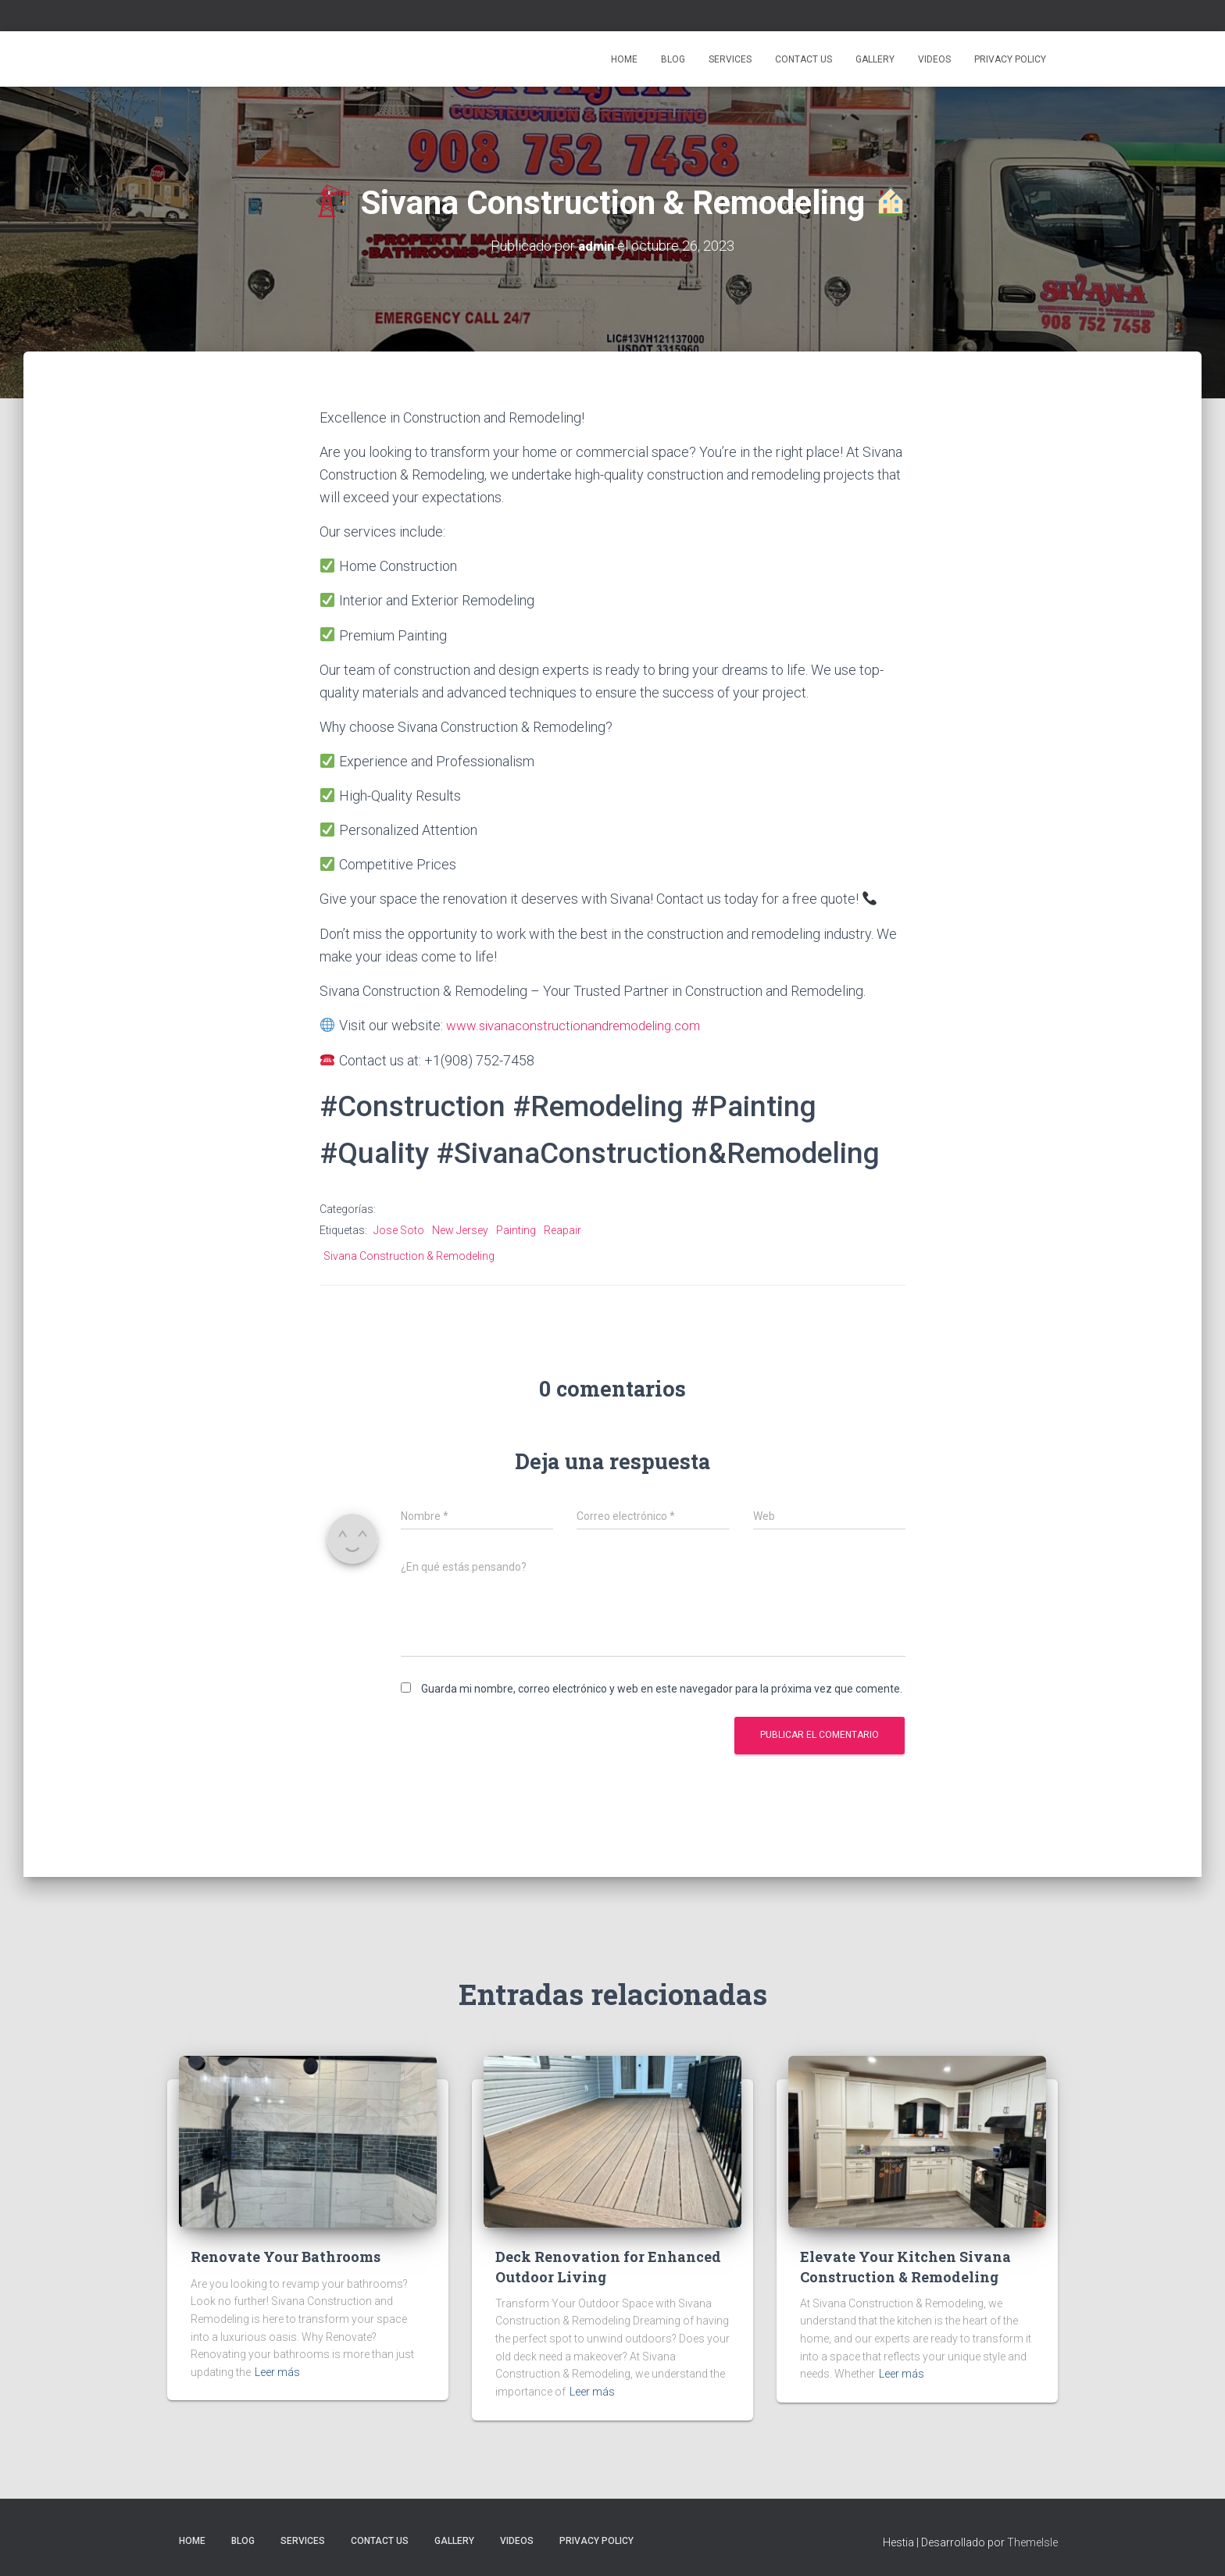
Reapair (562, 1229)
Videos (934, 59)
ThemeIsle (1032, 2541)
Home (624, 59)
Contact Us (803, 59)
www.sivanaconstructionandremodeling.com (581, 1024)
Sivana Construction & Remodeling (409, 1254)
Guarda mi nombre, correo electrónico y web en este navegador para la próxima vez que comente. (661, 1687)
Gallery (875, 59)
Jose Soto (398, 1229)
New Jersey (460, 1229)
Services (730, 59)
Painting (516, 1229)
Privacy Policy (1010, 59)
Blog (673, 59)
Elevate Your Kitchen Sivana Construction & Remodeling (905, 2265)
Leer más (277, 2371)
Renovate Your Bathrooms (285, 2255)
